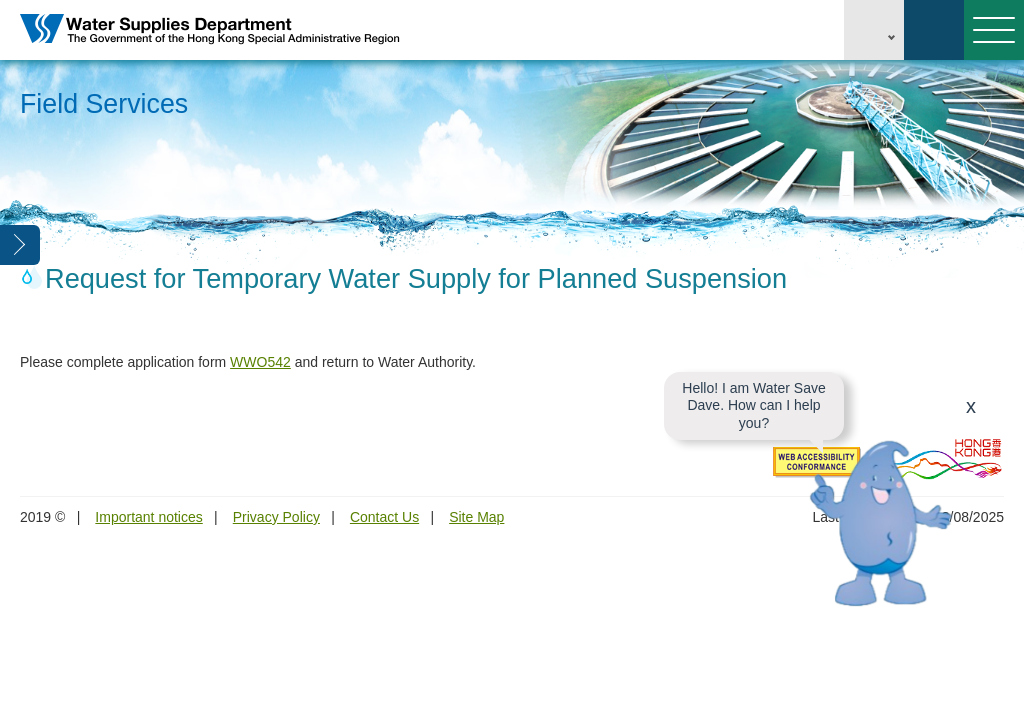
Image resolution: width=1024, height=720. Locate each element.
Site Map (476, 517)
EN (874, 30)
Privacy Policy (276, 517)
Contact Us (384, 517)
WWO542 (260, 362)
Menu (989, 30)
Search (934, 30)
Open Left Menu (20, 245)
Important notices (148, 517)
